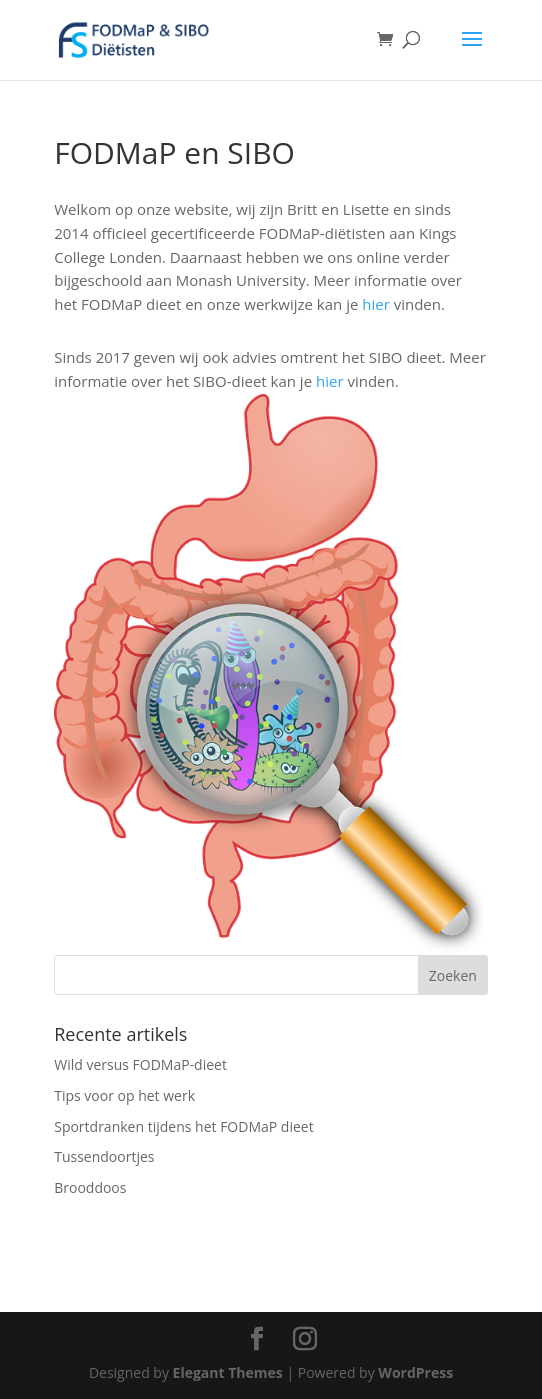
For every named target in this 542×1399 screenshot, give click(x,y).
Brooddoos (90, 1187)
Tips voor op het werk (124, 1095)
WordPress (415, 1372)
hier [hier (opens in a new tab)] (377, 304)
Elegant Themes (228, 1372)
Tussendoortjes (104, 1156)
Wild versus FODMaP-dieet (140, 1064)
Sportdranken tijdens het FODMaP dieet (183, 1126)
